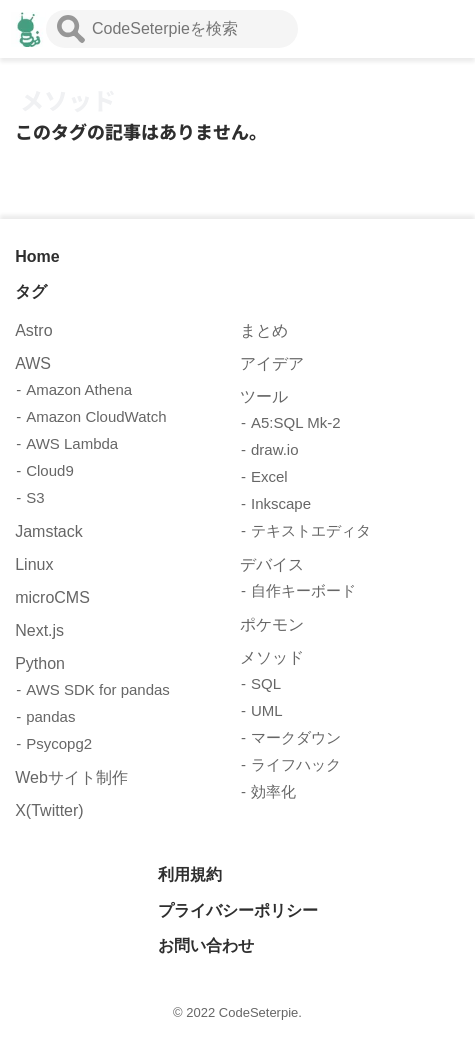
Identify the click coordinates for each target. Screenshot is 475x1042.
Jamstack (49, 531)
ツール (264, 396)
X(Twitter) (49, 810)
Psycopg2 (59, 743)
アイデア (272, 363)
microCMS (52, 597)
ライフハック (296, 764)
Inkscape (281, 503)
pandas (50, 716)
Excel (269, 476)
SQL (266, 683)
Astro (33, 330)
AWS (33, 363)
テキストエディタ (311, 530)
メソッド (272, 657)
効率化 (273, 791)
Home (37, 256)
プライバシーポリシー (238, 910)
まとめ (264, 330)
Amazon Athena (79, 389)
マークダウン (296, 737)
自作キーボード (303, 590)
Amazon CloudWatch (96, 416)
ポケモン (272, 624)
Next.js (39, 630)
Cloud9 (50, 470)
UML (267, 710)
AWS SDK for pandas (98, 689)
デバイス (272, 564)
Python (40, 663)
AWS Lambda (72, 443)
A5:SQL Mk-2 (295, 422)
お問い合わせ (206, 945)
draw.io (275, 449)
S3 (35, 497)
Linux (34, 564)
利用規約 (190, 874)
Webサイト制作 (71, 777)
